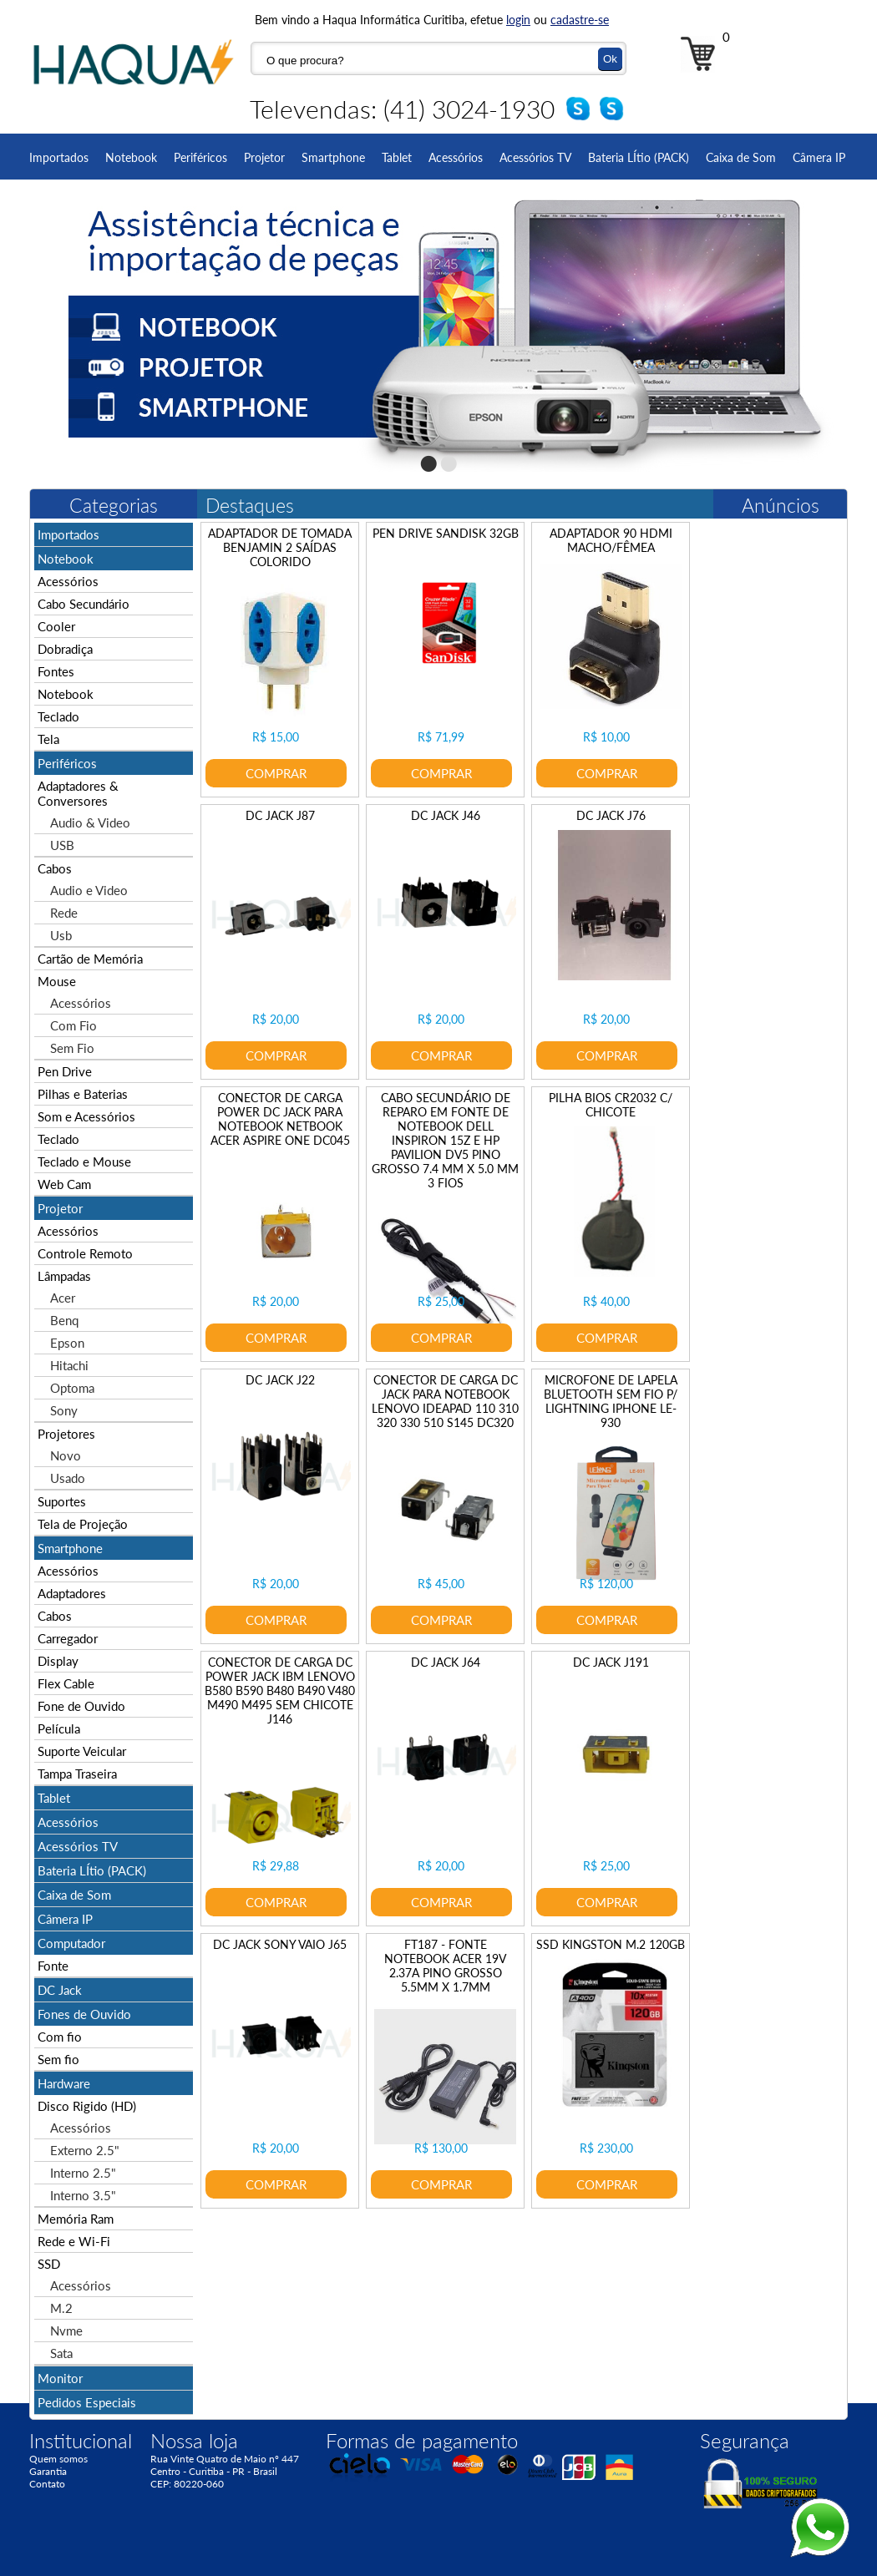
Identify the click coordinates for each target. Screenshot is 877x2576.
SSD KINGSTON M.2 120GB (610, 1944)
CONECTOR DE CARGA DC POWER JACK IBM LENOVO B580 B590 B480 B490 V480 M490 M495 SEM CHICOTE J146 (280, 1690)
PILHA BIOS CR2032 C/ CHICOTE (610, 1105)
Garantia (48, 2471)
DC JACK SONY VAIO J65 (280, 1944)
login (518, 20)
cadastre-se (579, 20)
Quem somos (58, 2458)
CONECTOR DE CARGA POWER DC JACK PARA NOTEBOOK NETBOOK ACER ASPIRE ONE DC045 (280, 1119)
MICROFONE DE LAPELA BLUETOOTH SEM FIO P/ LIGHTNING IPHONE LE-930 (610, 1401)
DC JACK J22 (280, 1380)
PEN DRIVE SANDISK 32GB (446, 533)
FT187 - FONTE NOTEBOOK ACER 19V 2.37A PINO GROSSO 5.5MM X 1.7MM (445, 1965)
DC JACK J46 (445, 815)
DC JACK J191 (611, 1662)
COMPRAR (276, 773)
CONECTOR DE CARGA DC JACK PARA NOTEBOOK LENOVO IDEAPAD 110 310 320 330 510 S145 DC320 (445, 1401)
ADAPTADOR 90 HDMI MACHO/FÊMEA (611, 540)
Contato (47, 2483)
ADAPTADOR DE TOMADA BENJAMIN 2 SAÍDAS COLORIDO (280, 547)
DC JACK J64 (445, 1662)
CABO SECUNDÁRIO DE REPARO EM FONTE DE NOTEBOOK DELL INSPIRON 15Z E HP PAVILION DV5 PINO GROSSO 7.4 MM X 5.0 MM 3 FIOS (445, 1140)
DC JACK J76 (611, 815)
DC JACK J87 (280, 815)
